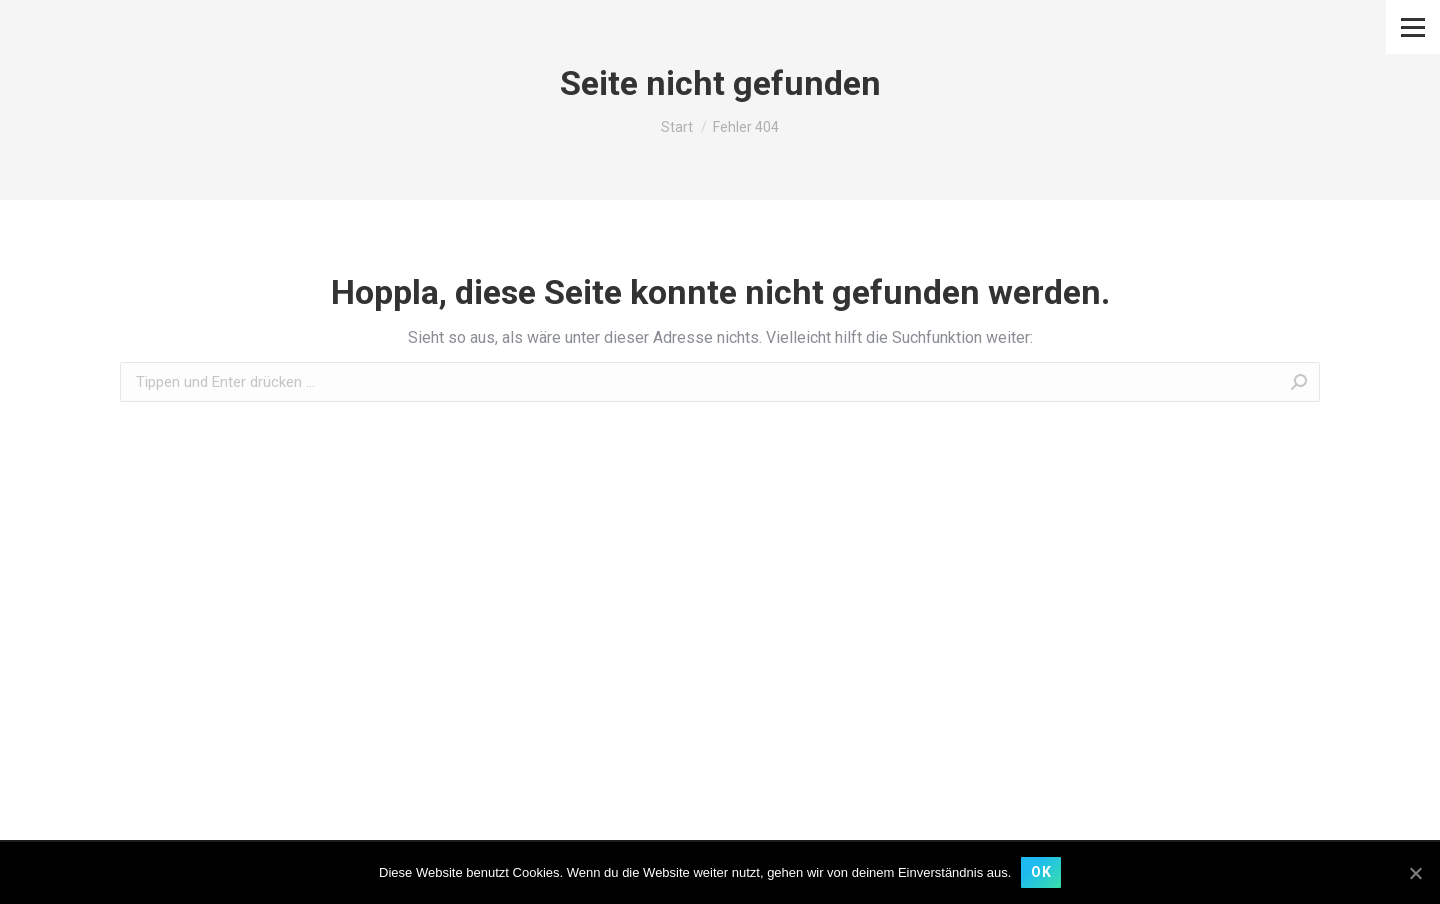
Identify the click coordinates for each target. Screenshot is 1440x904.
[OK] (1415, 873)
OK (1041, 872)
